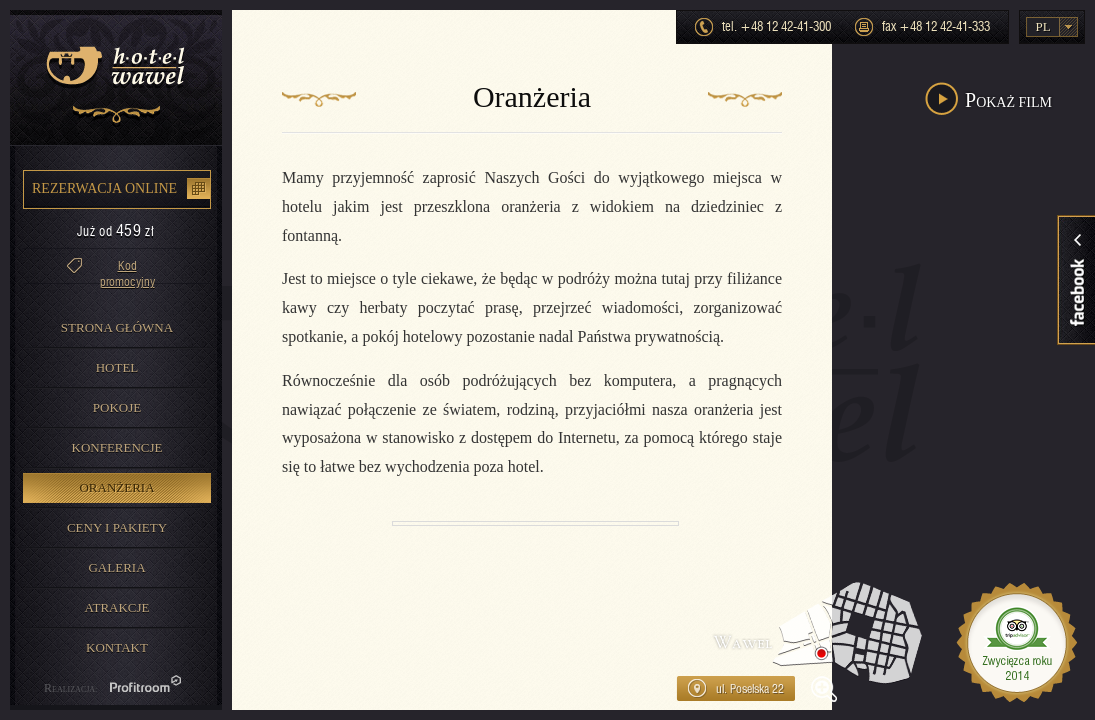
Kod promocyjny (127, 270)
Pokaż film (1008, 100)
